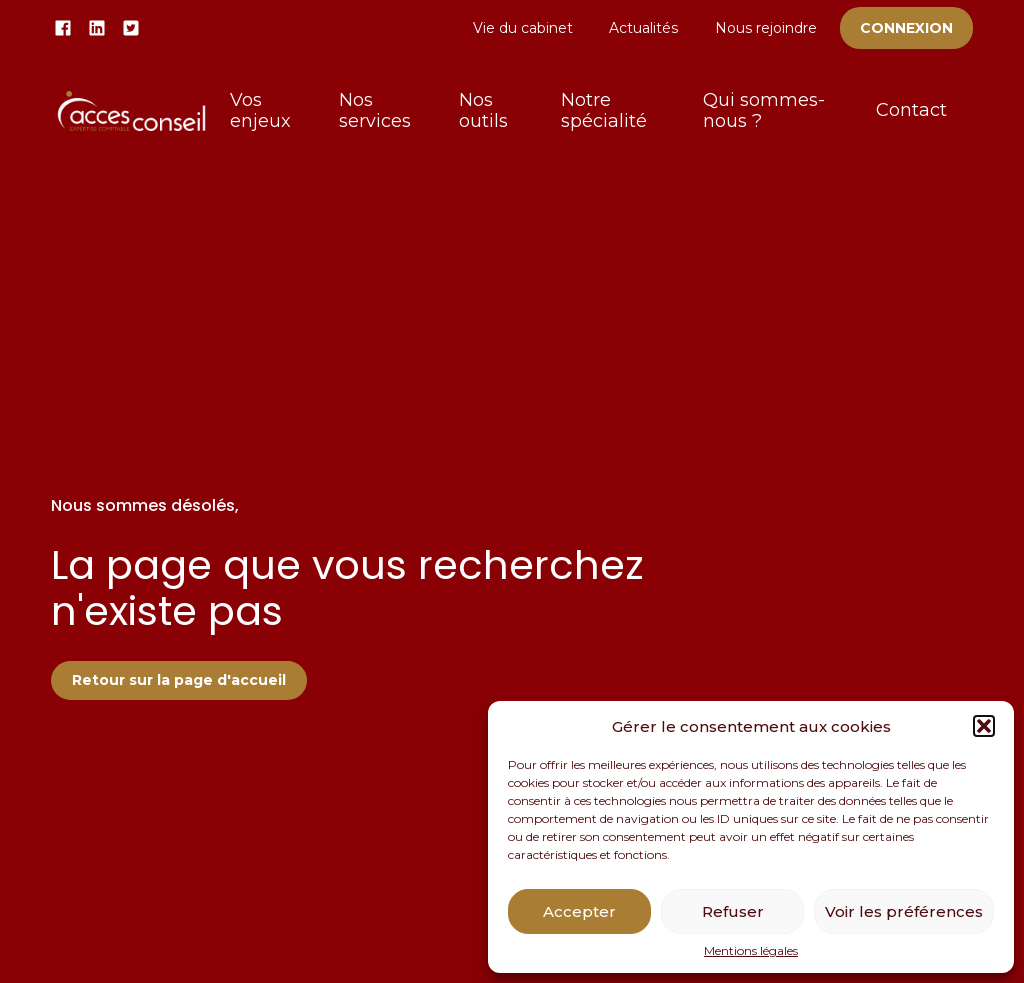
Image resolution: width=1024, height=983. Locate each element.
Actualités (643, 28)
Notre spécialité (604, 110)
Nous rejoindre (766, 28)
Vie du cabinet (523, 28)
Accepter (579, 911)
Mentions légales (751, 951)
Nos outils (483, 110)
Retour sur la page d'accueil (179, 680)
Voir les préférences (904, 911)
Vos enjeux (260, 110)
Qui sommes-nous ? (764, 110)
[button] (984, 726)
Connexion (906, 28)
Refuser (733, 911)
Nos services (375, 110)
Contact (911, 110)
